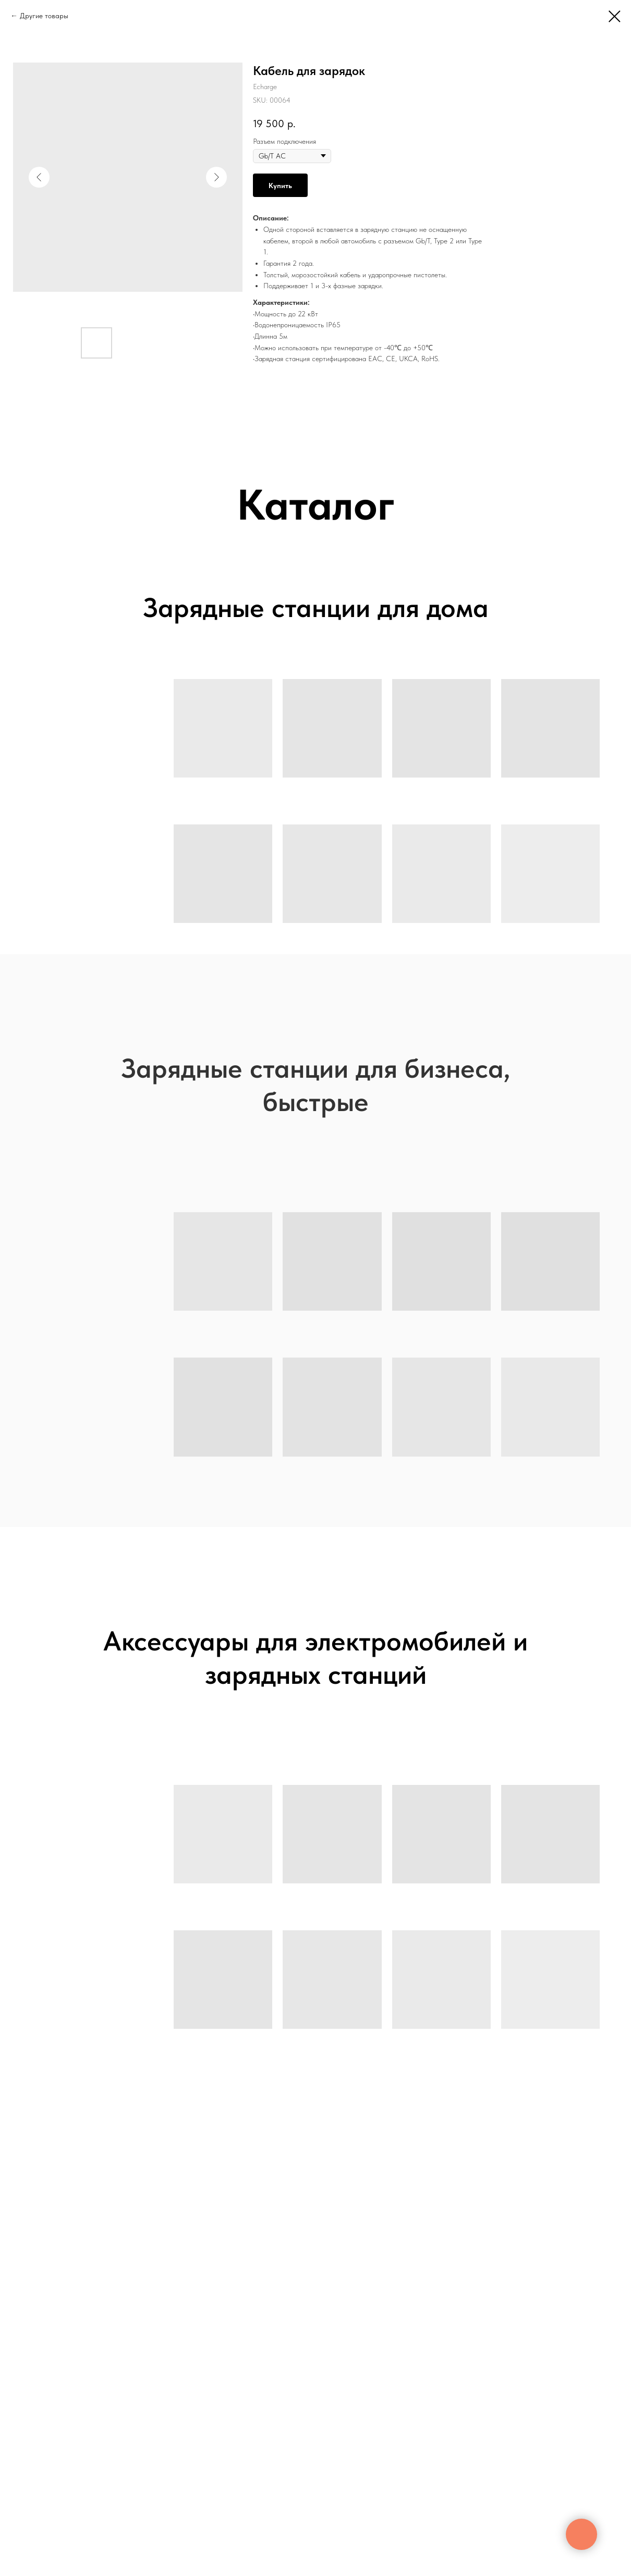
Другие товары (44, 15)
